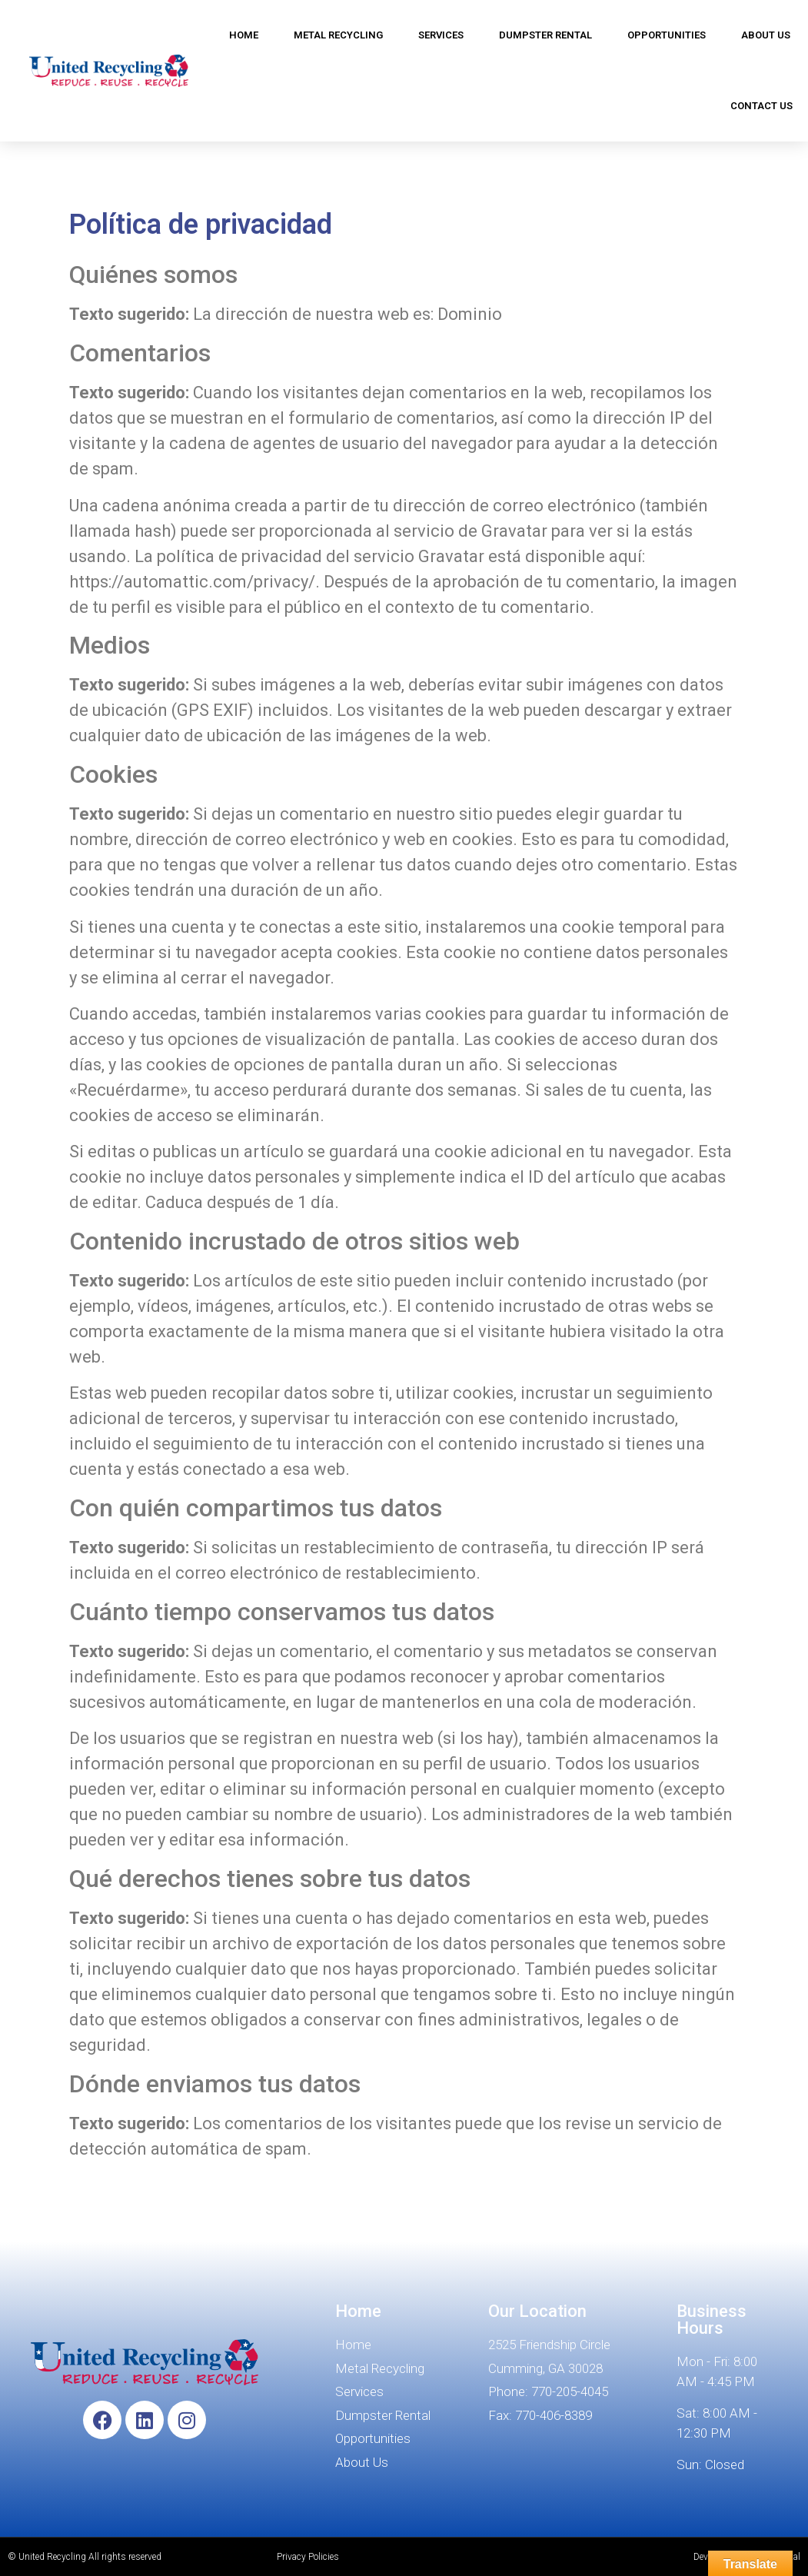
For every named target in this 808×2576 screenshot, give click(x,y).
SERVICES (441, 35)
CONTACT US (761, 105)
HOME (243, 35)
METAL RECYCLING (338, 35)
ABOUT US (765, 35)
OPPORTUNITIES (666, 35)
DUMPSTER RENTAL (545, 35)
